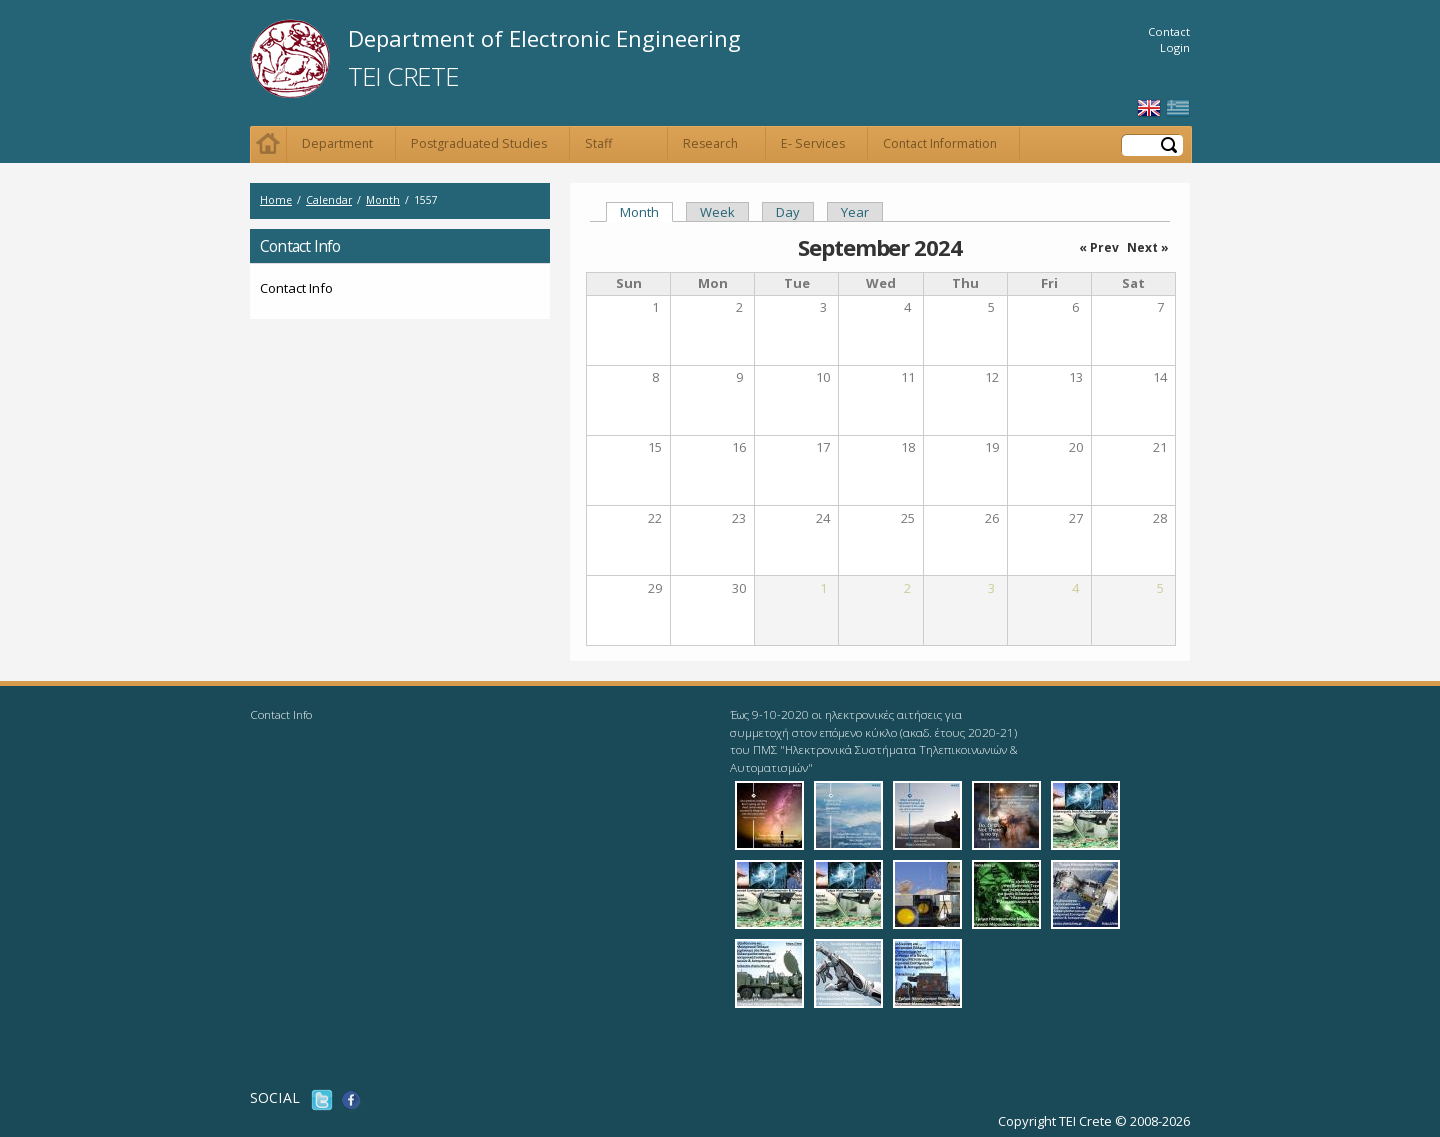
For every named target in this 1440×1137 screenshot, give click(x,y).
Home (268, 145)
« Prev (1099, 247)
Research (710, 143)
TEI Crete (403, 76)
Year (855, 212)
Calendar (329, 200)
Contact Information (940, 143)
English (1149, 108)
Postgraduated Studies (479, 143)
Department (337, 143)
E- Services (813, 143)
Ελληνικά (1178, 108)
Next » (1148, 247)
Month (383, 200)
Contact (1169, 31)
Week (717, 212)
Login (1175, 47)
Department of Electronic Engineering (544, 38)
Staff (598, 143)
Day (788, 212)
